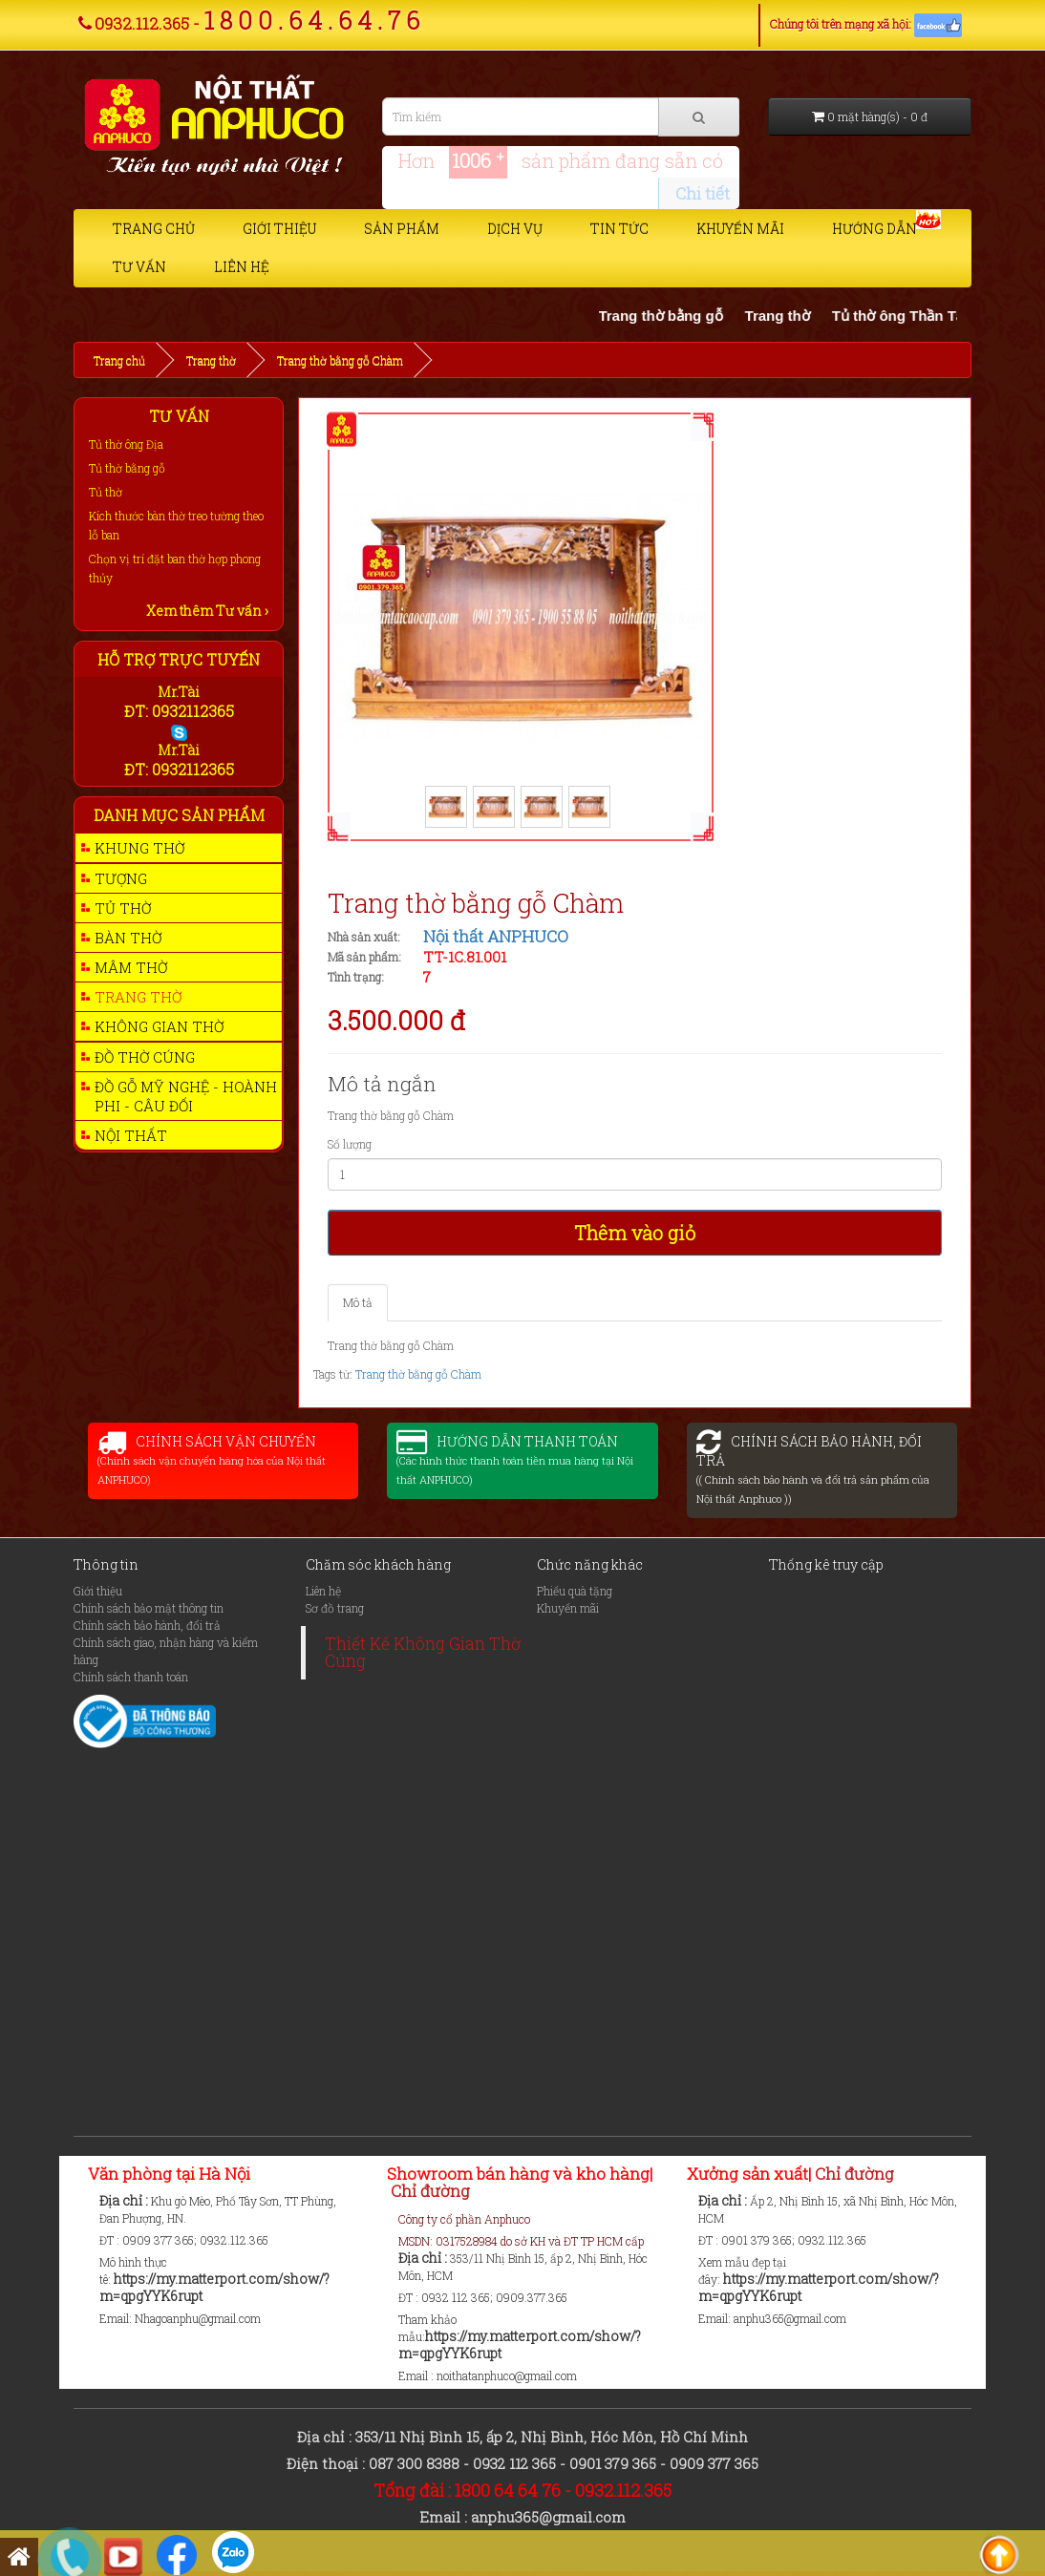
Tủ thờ (105, 491)
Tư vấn (139, 267)
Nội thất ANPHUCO (495, 936)
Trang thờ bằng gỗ (681, 315)
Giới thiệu (279, 229)
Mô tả (358, 1302)
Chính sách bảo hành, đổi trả (147, 1625)
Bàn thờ (128, 937)
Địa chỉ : (125, 2200)
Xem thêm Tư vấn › (207, 611)
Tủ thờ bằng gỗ (127, 467)
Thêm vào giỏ (634, 1232)
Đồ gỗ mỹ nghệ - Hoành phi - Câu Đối (186, 1096)
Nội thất (131, 1135)
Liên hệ (241, 267)
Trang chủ (154, 229)
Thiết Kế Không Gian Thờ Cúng (423, 1652)
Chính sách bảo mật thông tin (149, 1607)
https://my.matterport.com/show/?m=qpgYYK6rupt (214, 2287)
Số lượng (350, 1143)
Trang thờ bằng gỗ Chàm (340, 360)
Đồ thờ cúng (145, 1056)
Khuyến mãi (740, 229)
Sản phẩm (401, 229)
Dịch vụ (515, 229)
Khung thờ (139, 847)
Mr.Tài (179, 692)
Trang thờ (797, 315)
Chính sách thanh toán (131, 1676)
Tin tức (619, 229)
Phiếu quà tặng (574, 1590)
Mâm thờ (131, 967)
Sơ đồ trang (335, 1607)
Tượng (121, 878)
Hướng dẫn (874, 229)
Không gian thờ (159, 1026)
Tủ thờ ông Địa (126, 444)
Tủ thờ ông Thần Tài (920, 315)
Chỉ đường (430, 2191)
